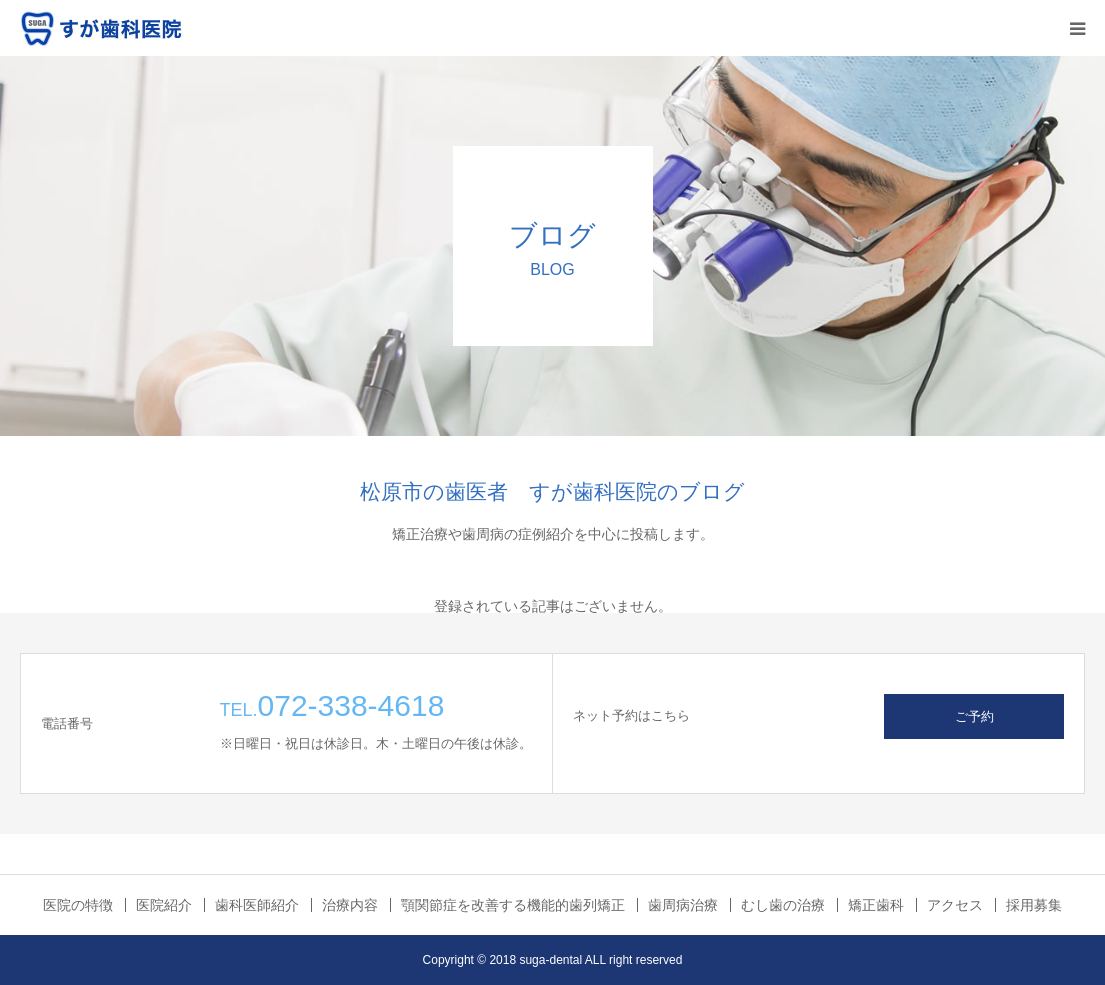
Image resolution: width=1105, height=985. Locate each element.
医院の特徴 (78, 905)
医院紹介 (164, 905)
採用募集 (1034, 905)
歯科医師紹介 (257, 905)
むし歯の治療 (783, 905)
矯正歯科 (876, 905)
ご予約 (974, 716)
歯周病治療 (683, 905)
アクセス (955, 905)
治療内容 (350, 905)
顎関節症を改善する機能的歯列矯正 (513, 905)
